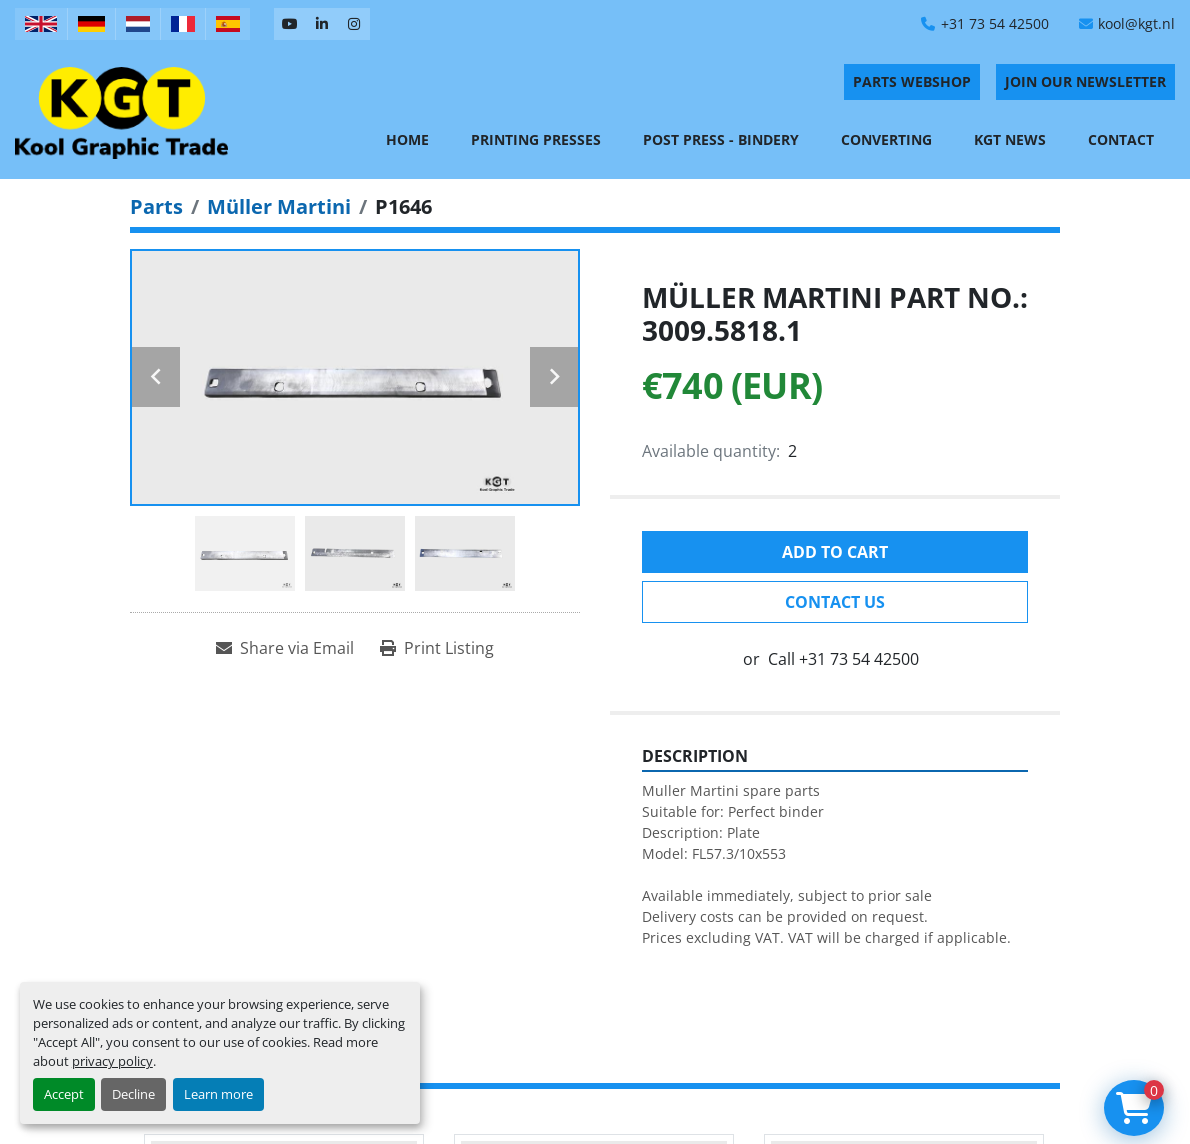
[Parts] (156, 206)
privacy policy (112, 1061)
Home (407, 139)
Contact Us (835, 602)
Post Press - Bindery (721, 139)
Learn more (218, 1094)
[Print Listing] (437, 648)
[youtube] (290, 24)
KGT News (1010, 139)
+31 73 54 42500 (995, 23)
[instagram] (354, 24)
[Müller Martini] (279, 206)
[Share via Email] (285, 648)
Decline (133, 1094)
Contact (1121, 139)
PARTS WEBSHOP (912, 81)
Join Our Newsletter (1085, 81)
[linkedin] (322, 24)
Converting (886, 139)
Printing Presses (536, 139)
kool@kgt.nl (1136, 23)
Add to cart (835, 552)
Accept (64, 1094)
